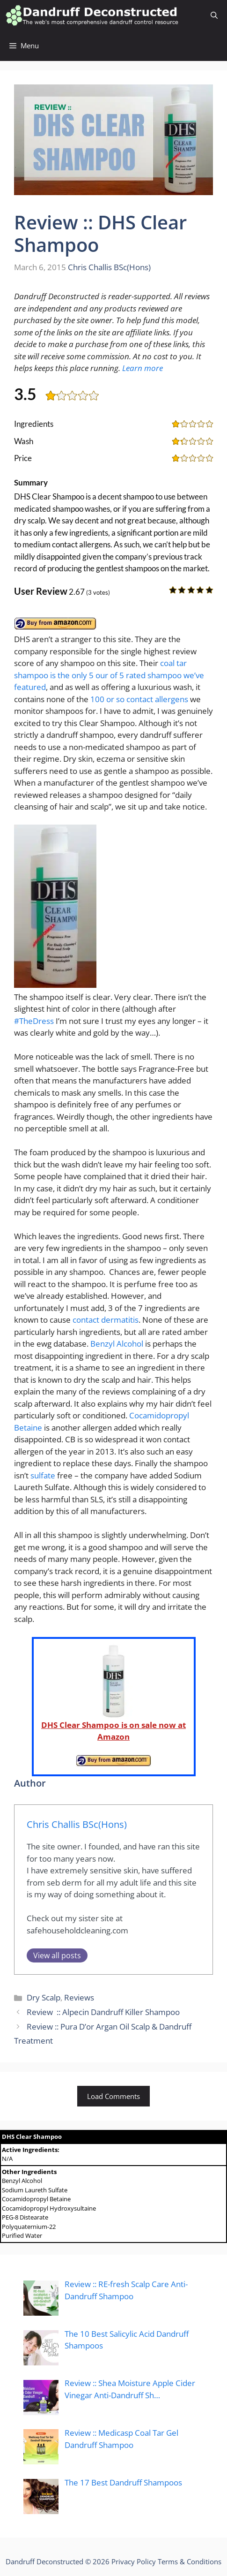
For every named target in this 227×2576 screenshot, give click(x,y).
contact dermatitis (106, 1319)
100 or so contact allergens (139, 699)
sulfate (42, 1475)
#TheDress (34, 1020)
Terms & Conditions (189, 2561)
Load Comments (113, 2096)
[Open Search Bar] (214, 15)
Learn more (142, 368)
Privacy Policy (133, 2561)
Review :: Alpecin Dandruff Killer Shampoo (103, 2012)
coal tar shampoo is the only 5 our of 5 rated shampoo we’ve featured (109, 675)
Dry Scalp (43, 1997)
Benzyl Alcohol (116, 1343)
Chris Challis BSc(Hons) (109, 267)
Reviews (79, 1997)
